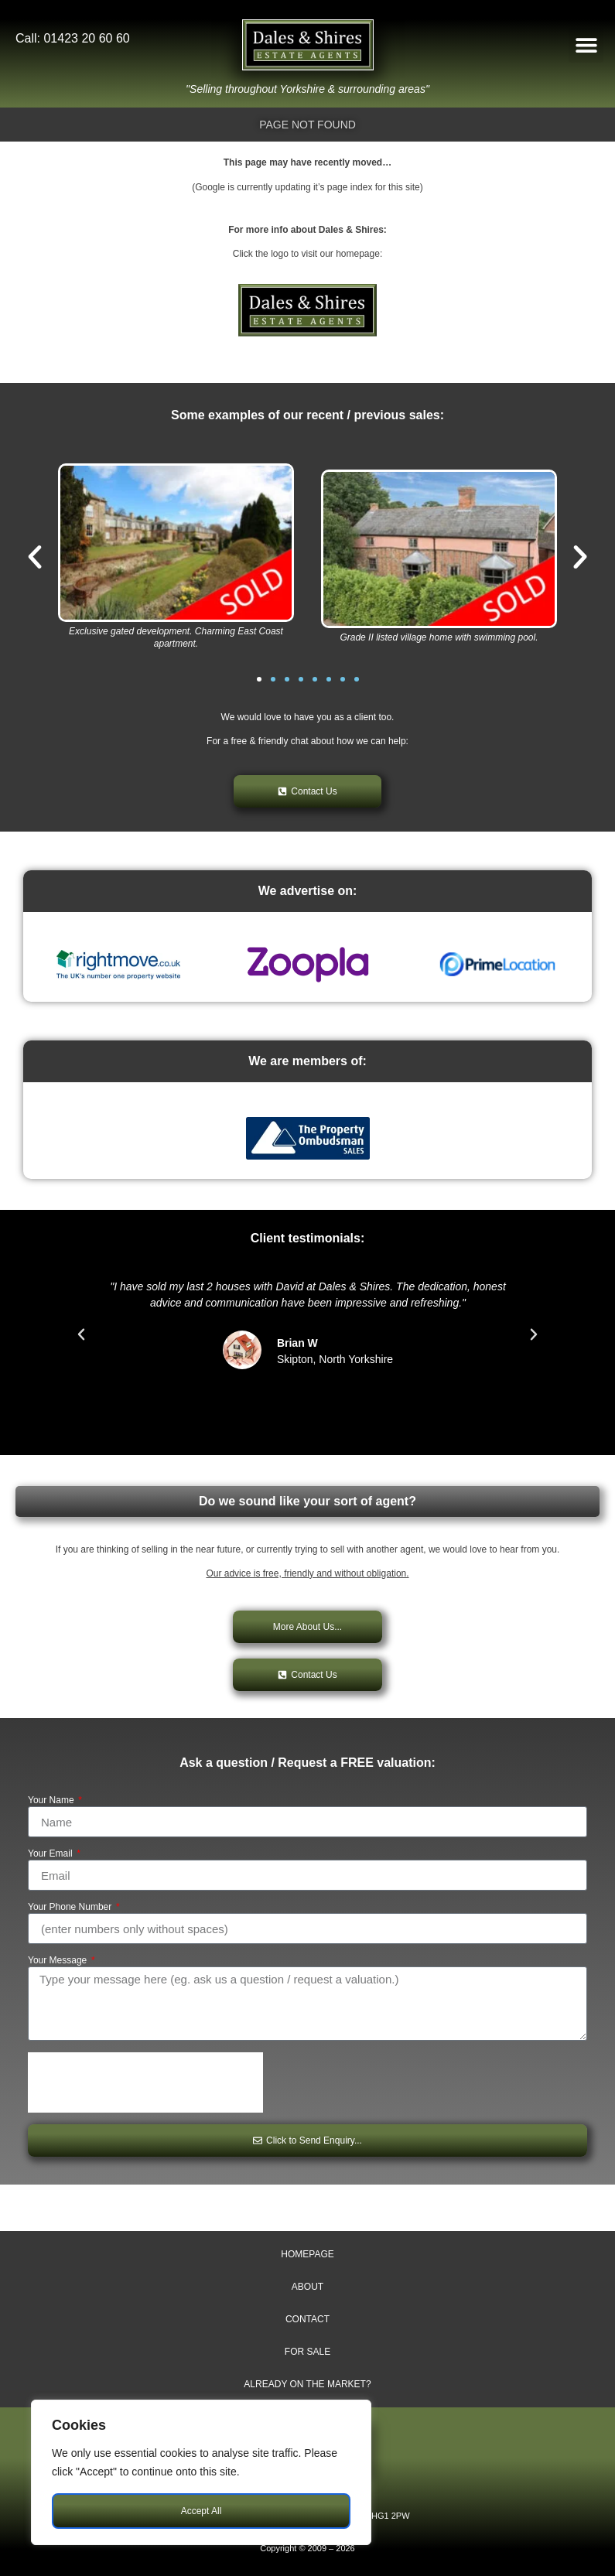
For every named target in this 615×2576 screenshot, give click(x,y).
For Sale (307, 2351)
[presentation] (145, 2082)
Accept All (201, 2511)
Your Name (52, 1800)
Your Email (51, 1854)
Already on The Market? (307, 2384)
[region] (201, 2472)
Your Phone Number (71, 1907)
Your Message (59, 1961)
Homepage (307, 2254)
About (307, 2286)
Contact (307, 2319)
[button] (586, 45)
